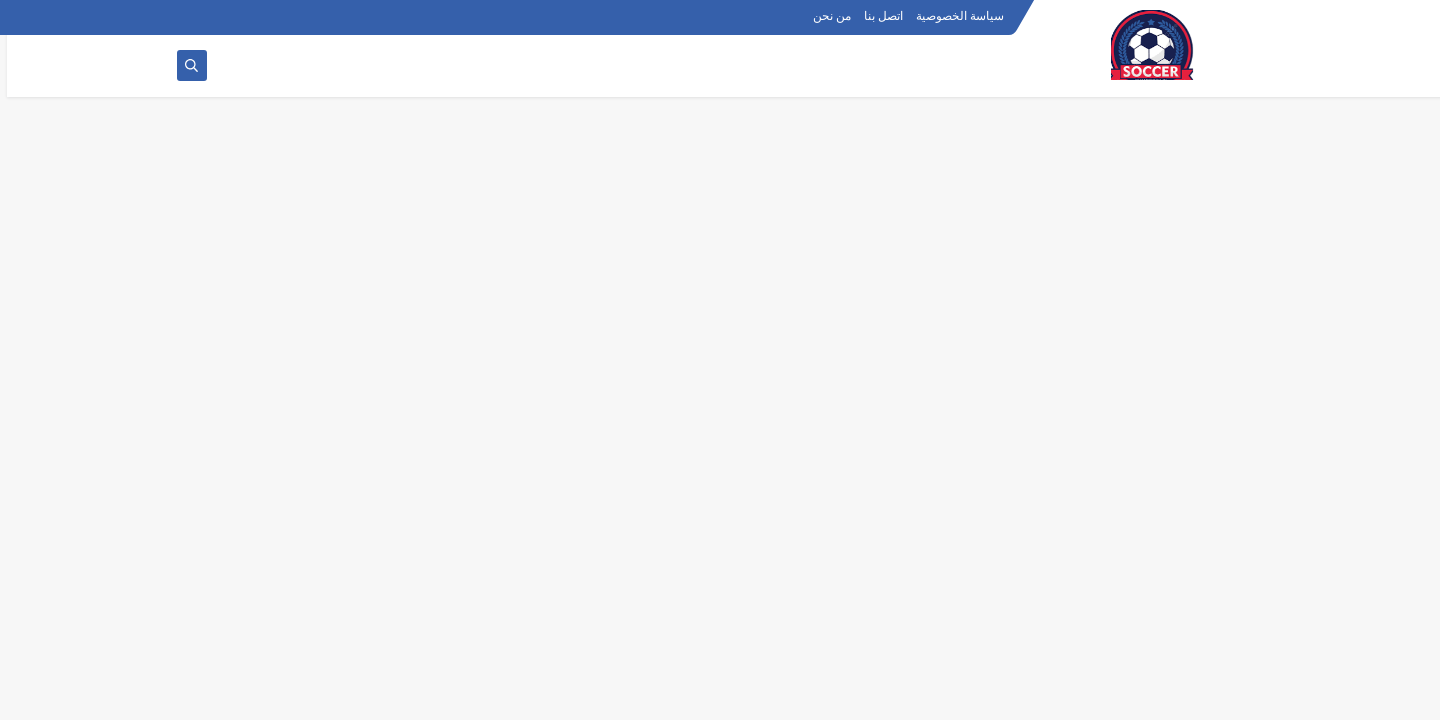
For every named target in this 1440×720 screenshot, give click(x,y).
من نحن (825, 16)
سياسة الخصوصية (953, 16)
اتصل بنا (876, 16)
